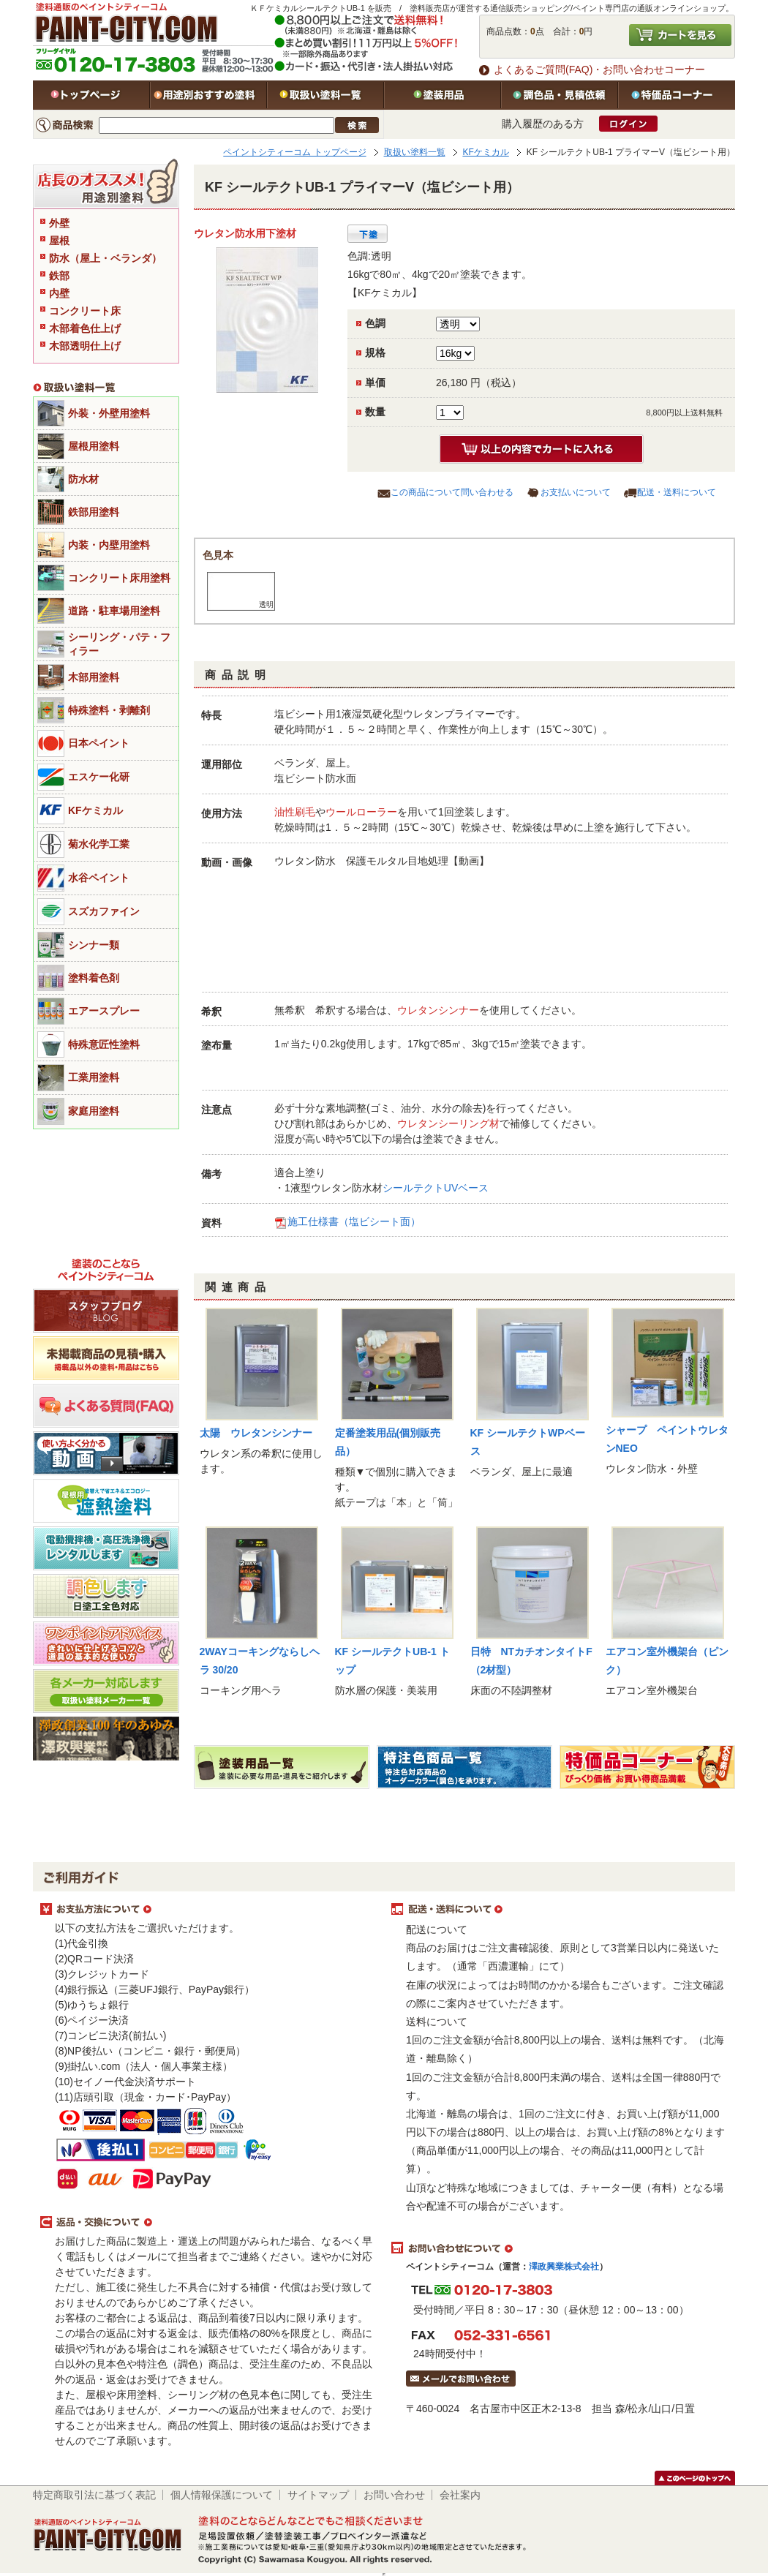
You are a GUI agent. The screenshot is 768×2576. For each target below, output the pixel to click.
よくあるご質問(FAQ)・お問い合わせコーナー (599, 69)
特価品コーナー (676, 95)
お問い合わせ (394, 2495)
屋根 (59, 240)
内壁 (59, 293)
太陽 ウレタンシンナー (256, 1433)
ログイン (628, 124)
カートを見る (680, 35)
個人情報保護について (221, 2495)
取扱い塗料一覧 (325, 95)
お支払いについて (576, 492)
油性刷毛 (294, 812)
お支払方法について (208, 1910)
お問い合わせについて (559, 2248)
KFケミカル (485, 152)
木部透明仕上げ (85, 346)
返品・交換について (208, 2223)
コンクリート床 (85, 311)
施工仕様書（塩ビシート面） (354, 1221)
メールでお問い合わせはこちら (461, 2378)
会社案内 (460, 2495)
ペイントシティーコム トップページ (294, 152)
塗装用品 (442, 95)
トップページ (91, 95)
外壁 (59, 223)
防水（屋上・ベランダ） (105, 258)
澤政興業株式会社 (564, 2266)
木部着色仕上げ (85, 328)
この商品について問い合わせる (452, 492)
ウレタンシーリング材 (448, 1123)
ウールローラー (361, 812)
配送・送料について (676, 492)
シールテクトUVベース (436, 1188)
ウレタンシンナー (438, 1010)
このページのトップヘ (695, 2478)
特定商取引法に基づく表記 (94, 2495)
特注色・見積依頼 (559, 95)
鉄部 (59, 276)
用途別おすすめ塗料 (208, 95)
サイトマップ (318, 2495)
